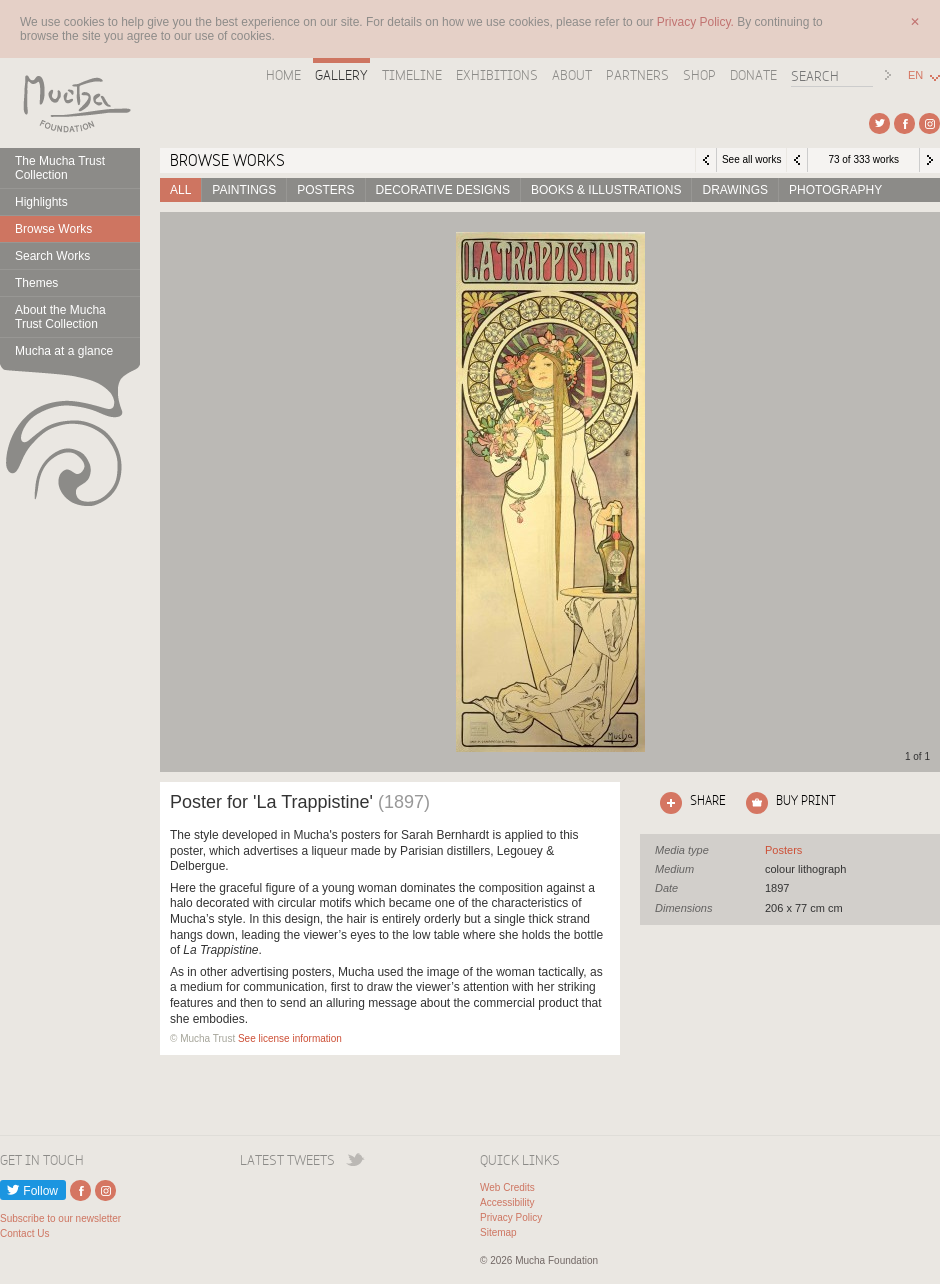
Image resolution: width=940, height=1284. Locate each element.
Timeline (412, 75)
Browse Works (53, 229)
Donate (753, 75)
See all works (751, 159)
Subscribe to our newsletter (60, 1218)
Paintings (244, 190)
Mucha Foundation (70, 103)
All (180, 190)
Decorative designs (443, 190)
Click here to (689, 803)
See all (783, 850)
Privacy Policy (511, 1217)
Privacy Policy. (697, 22)
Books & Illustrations (606, 190)
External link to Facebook (904, 123)
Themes (36, 283)
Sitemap (498, 1232)
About (572, 75)
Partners (637, 75)
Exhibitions (497, 75)
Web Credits (507, 1187)
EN (915, 75)
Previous (797, 160)
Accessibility (507, 1202)
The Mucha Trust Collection (60, 168)
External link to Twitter (879, 123)
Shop (699, 75)
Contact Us (24, 1233)
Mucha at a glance (64, 351)
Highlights (41, 202)
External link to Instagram (929, 123)
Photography (835, 190)
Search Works (52, 256)
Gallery (341, 75)
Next (930, 160)
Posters (325, 190)
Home (283, 75)
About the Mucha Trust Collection (60, 317)
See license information (290, 1038)
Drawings (735, 190)
